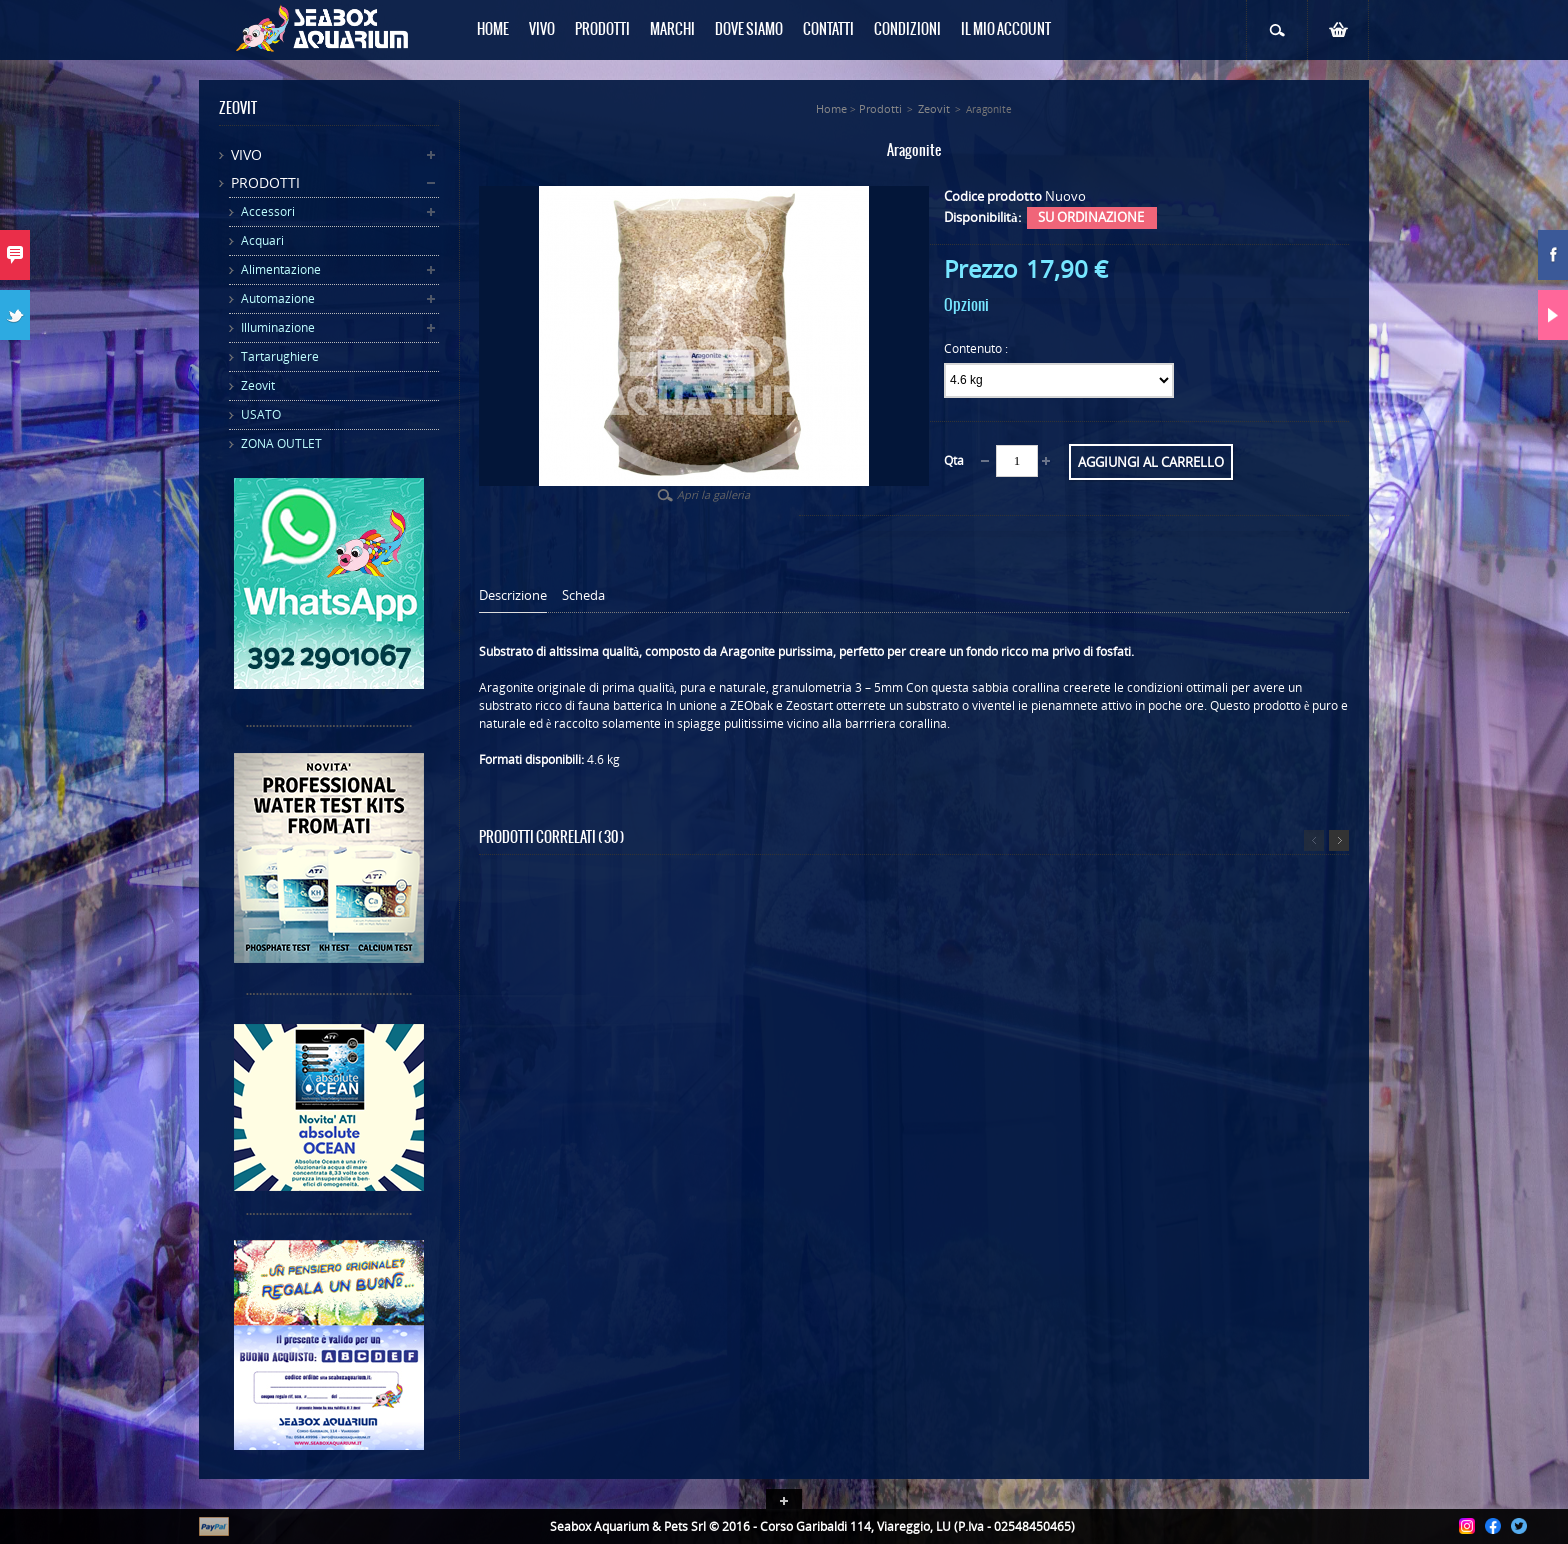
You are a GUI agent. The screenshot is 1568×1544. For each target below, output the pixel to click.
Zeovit (258, 385)
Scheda (583, 595)
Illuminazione (278, 327)
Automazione (278, 298)
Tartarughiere (280, 356)
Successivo (1339, 840)
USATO (261, 414)
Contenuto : (977, 348)
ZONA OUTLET (281, 443)
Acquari (262, 240)
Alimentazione (281, 269)
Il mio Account (1006, 30)
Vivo (246, 154)
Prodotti (265, 182)
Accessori (268, 211)
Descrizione (513, 595)
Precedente (1314, 840)
